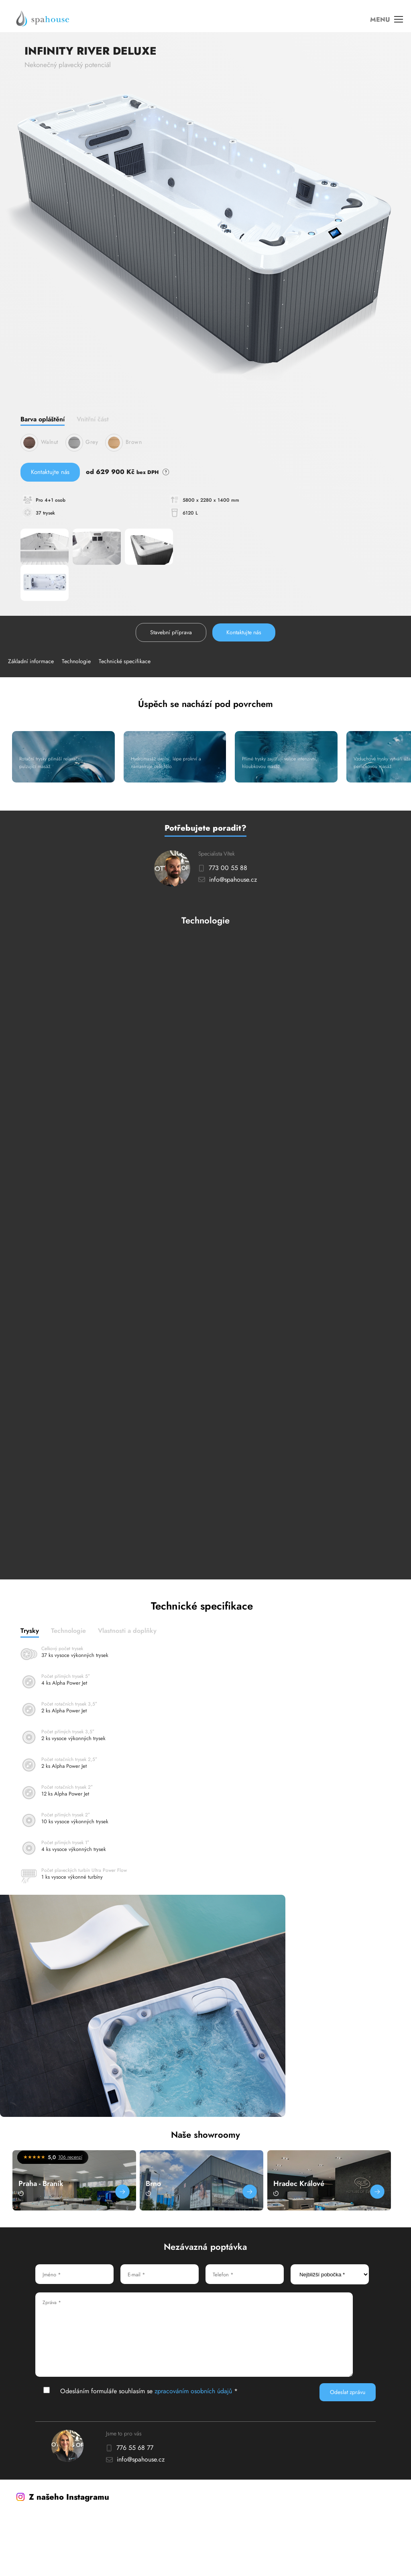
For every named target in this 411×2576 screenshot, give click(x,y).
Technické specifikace (125, 661)
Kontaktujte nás (50, 472)
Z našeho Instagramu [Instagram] (62, 2497)
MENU (386, 19)
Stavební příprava (171, 632)
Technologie (76, 661)
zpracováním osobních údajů (193, 2391)
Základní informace (31, 661)
